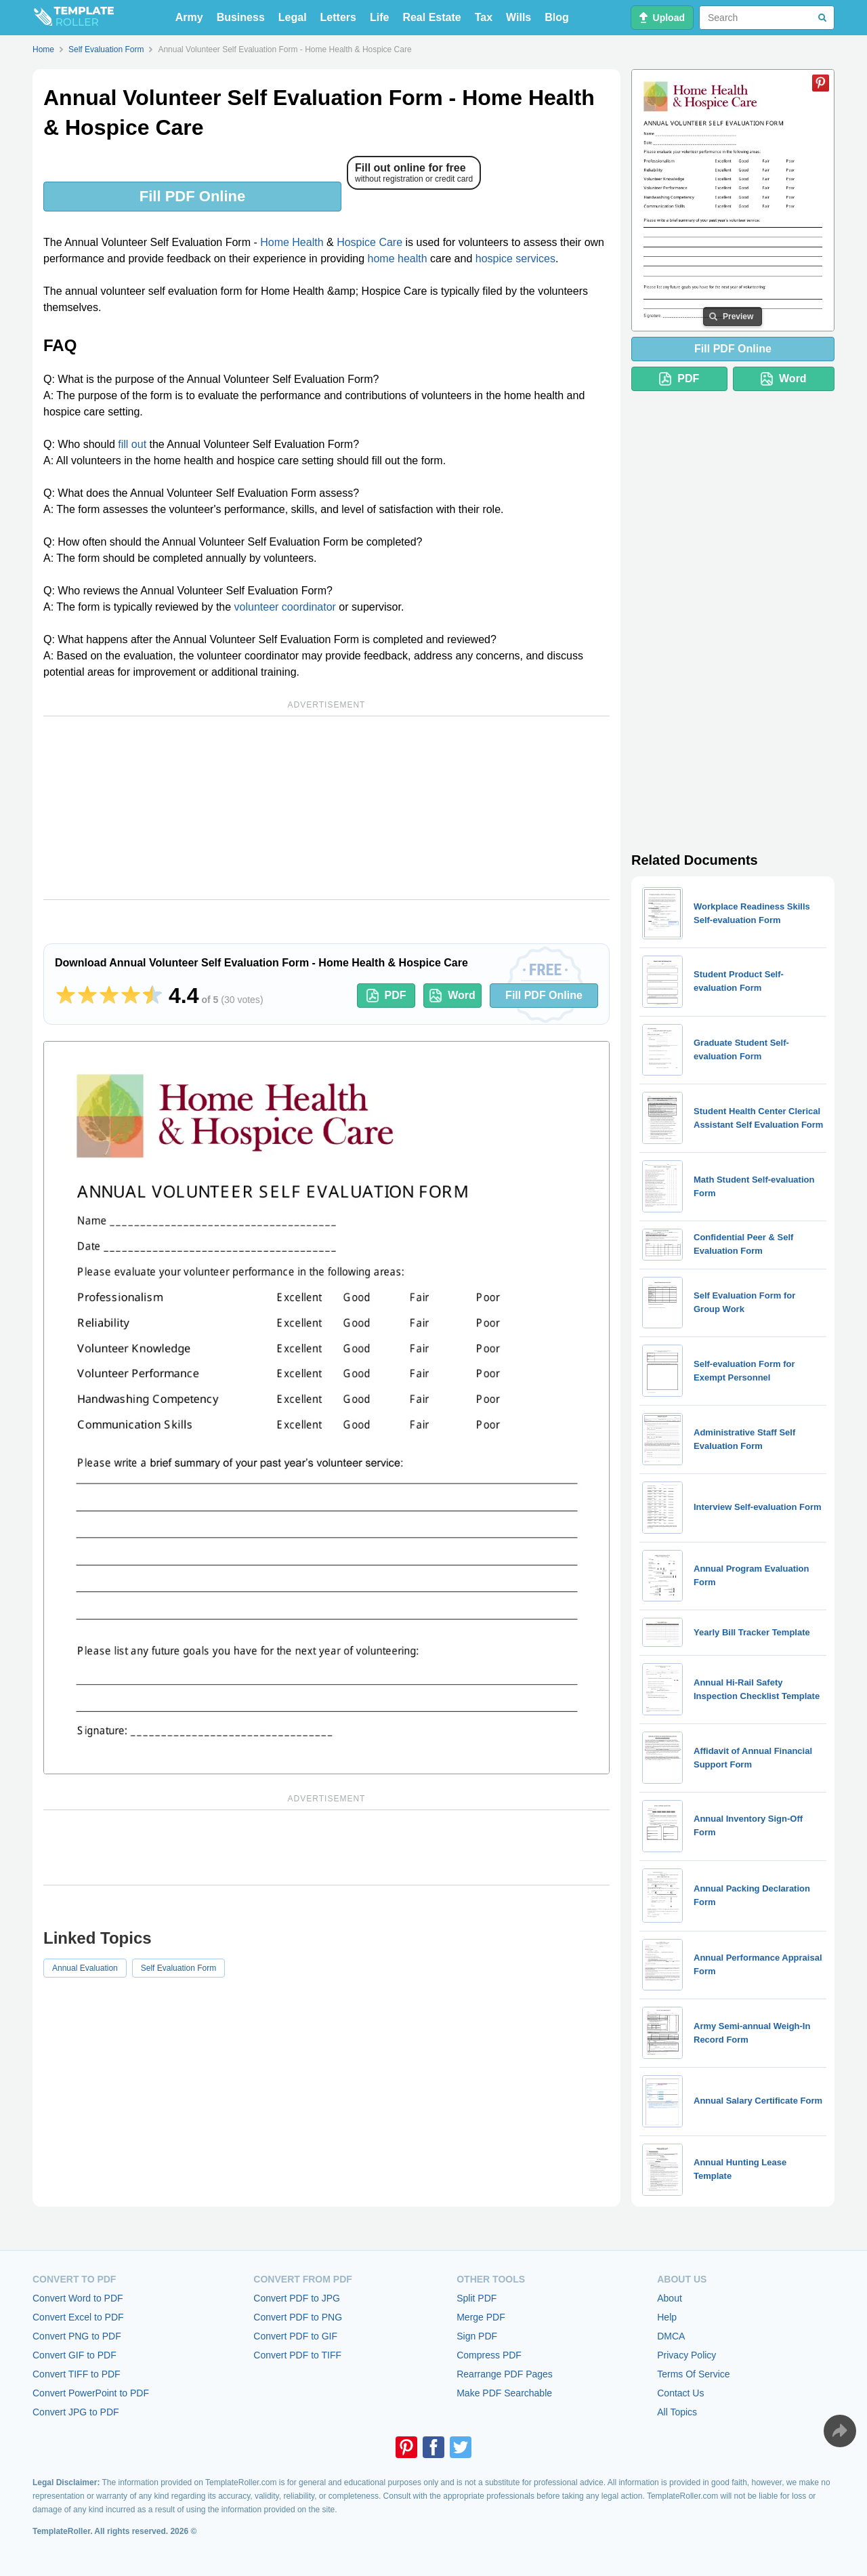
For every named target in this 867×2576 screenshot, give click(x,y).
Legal (292, 17)
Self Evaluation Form (178, 1968)
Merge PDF (481, 2317)
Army (189, 17)
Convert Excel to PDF (78, 2317)
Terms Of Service (693, 2374)
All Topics (677, 2412)
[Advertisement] (326, 808)
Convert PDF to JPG (296, 2298)
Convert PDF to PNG (297, 2317)
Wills (518, 17)
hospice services (515, 258)
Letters (338, 17)
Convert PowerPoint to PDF (91, 2393)
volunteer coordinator (285, 607)
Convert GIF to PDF (75, 2355)
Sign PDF (477, 2336)
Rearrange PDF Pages (505, 2374)
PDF (386, 995)
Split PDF (476, 2298)
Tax (483, 17)
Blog (557, 17)
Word (452, 995)
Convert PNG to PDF (77, 2336)
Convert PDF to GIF (295, 2336)
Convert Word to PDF (78, 2298)
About (669, 2298)
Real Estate (431, 17)
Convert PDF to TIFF (297, 2355)
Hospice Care (369, 242)
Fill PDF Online (192, 196)
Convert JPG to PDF (76, 2412)
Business (241, 17)
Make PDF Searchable (504, 2393)
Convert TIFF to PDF (77, 2374)
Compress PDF (489, 2355)
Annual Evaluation (85, 1968)
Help (667, 2317)
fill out (132, 444)
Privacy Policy (686, 2355)
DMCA (671, 2336)
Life (379, 17)
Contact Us (680, 2393)
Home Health (291, 242)
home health (397, 258)
